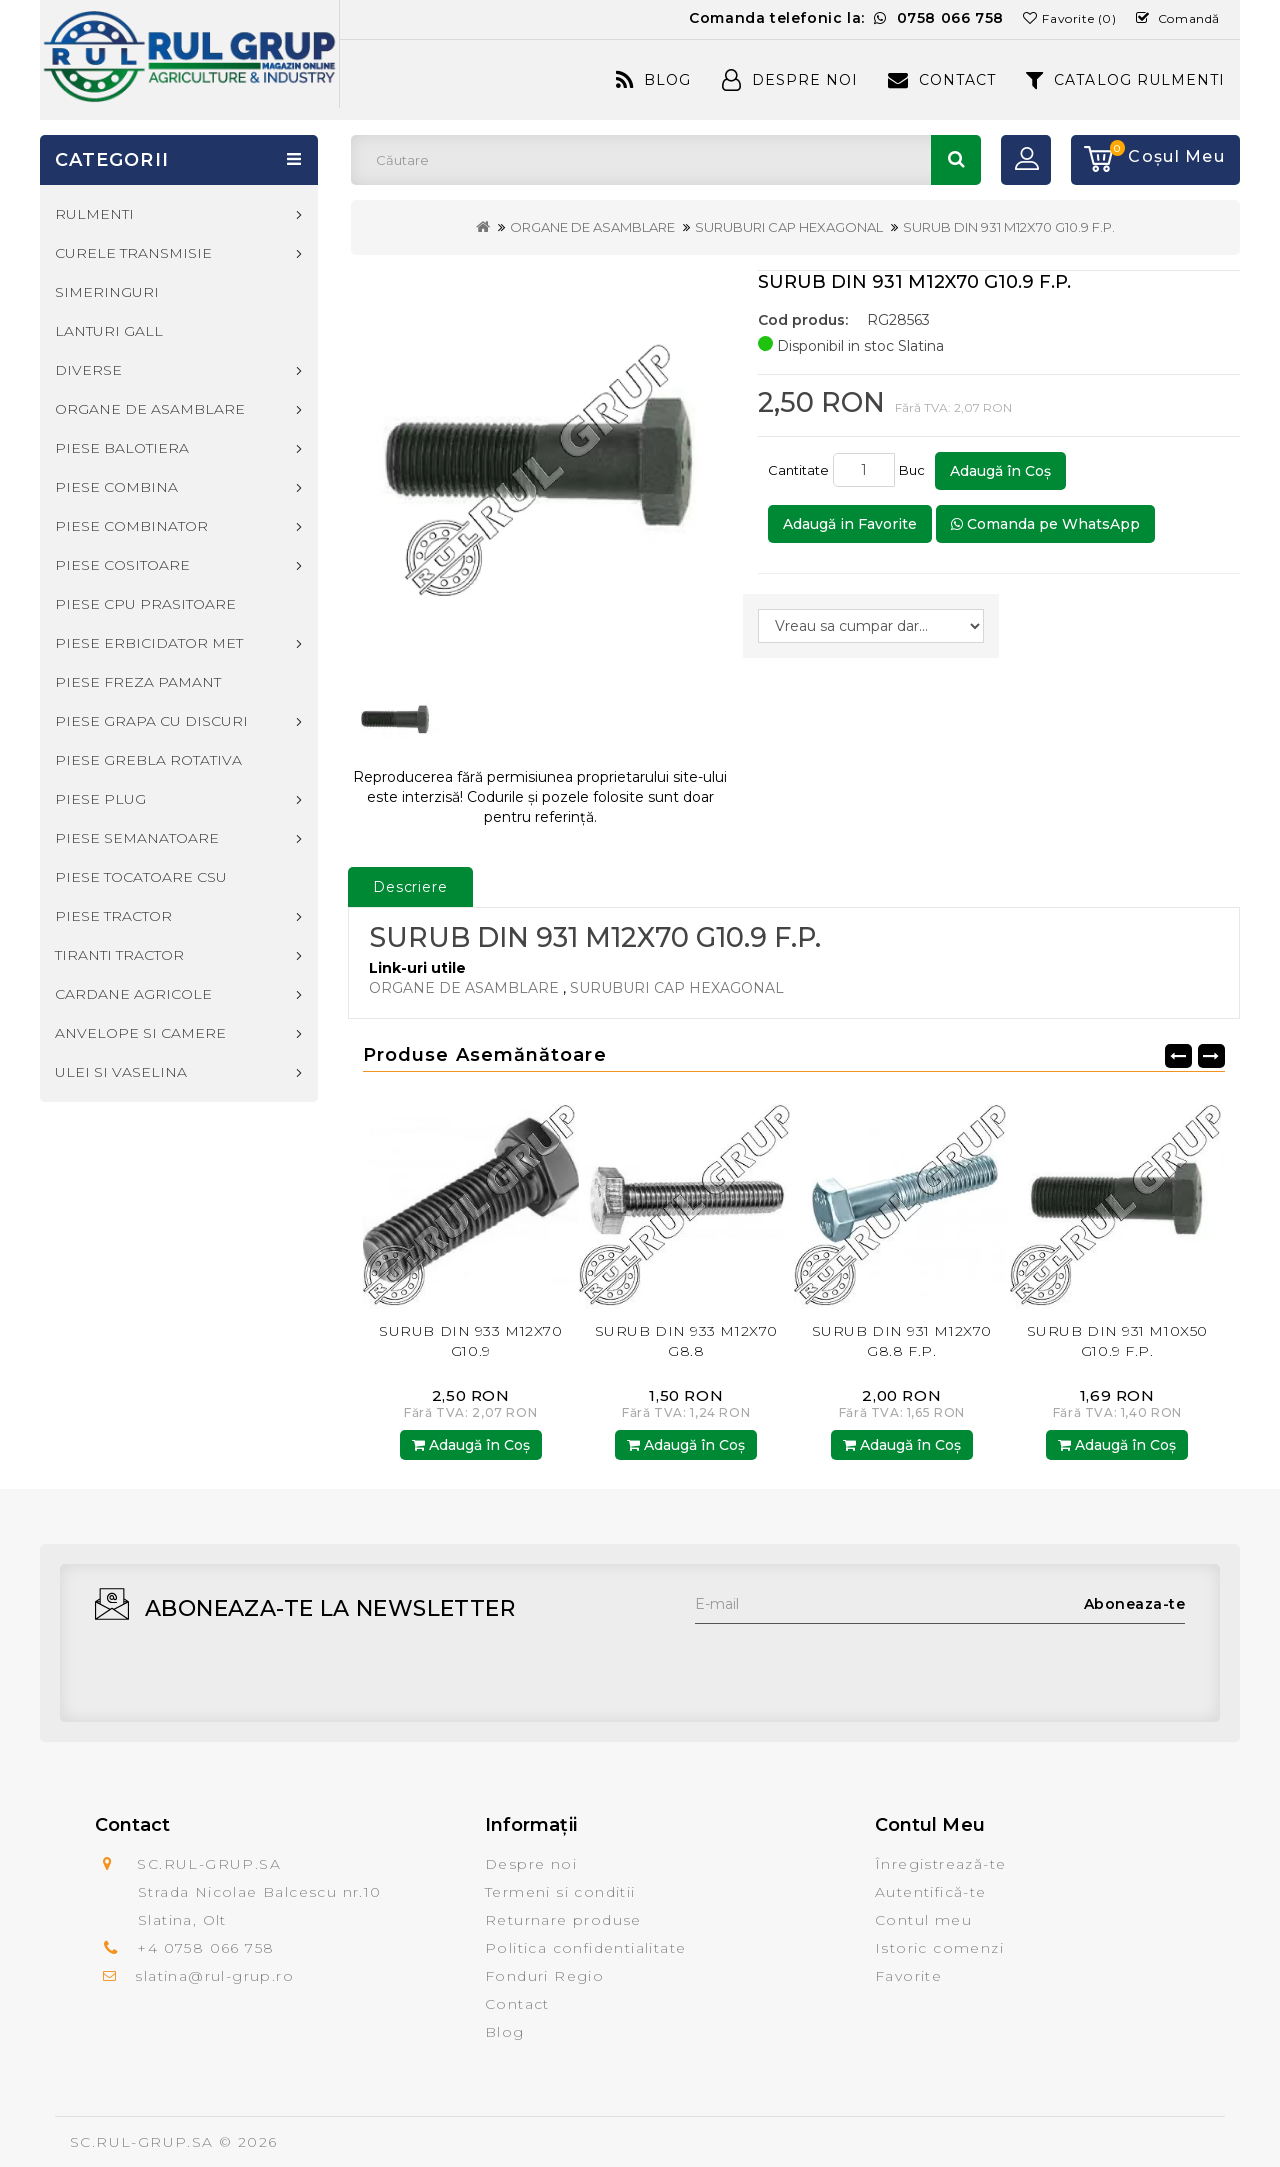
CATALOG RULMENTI (1125, 80)
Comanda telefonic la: (846, 18)
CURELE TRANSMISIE (133, 253)
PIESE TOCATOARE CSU (141, 877)
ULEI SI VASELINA (121, 1072)
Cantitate (798, 470)
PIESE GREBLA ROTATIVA (148, 760)
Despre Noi (790, 80)
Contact (942, 80)
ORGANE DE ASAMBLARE (592, 227)
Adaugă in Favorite (850, 524)
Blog (653, 80)
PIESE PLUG (100, 799)
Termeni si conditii (560, 1892)
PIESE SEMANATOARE (137, 838)
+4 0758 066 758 (205, 1948)
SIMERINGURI (107, 292)
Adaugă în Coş (1000, 471)
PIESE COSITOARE (122, 565)
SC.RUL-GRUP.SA (142, 2142)
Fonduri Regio (544, 1976)
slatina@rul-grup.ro (214, 1976)
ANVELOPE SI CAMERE (140, 1033)
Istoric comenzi (939, 1948)
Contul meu (923, 1920)
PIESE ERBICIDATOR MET (149, 643)
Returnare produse (563, 1920)
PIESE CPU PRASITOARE (145, 604)
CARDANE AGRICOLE (133, 994)
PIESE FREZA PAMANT (138, 682)
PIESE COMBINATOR (131, 526)
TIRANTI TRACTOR (119, 955)
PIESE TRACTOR (113, 916)
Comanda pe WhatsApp (1045, 524)
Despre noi (531, 1864)
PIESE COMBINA (116, 487)
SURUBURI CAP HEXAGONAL (789, 227)
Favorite (908, 1976)
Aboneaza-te (1135, 1604)
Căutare (956, 160)
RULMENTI (94, 214)
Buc (915, 470)
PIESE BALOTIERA (122, 448)
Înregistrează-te (940, 1864)
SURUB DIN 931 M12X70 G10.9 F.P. (1009, 227)
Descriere (410, 887)
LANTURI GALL (109, 331)
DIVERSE (88, 370)
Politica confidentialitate (585, 1948)
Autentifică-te (931, 1892)
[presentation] (847, 1663)
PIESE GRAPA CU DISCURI (151, 721)
